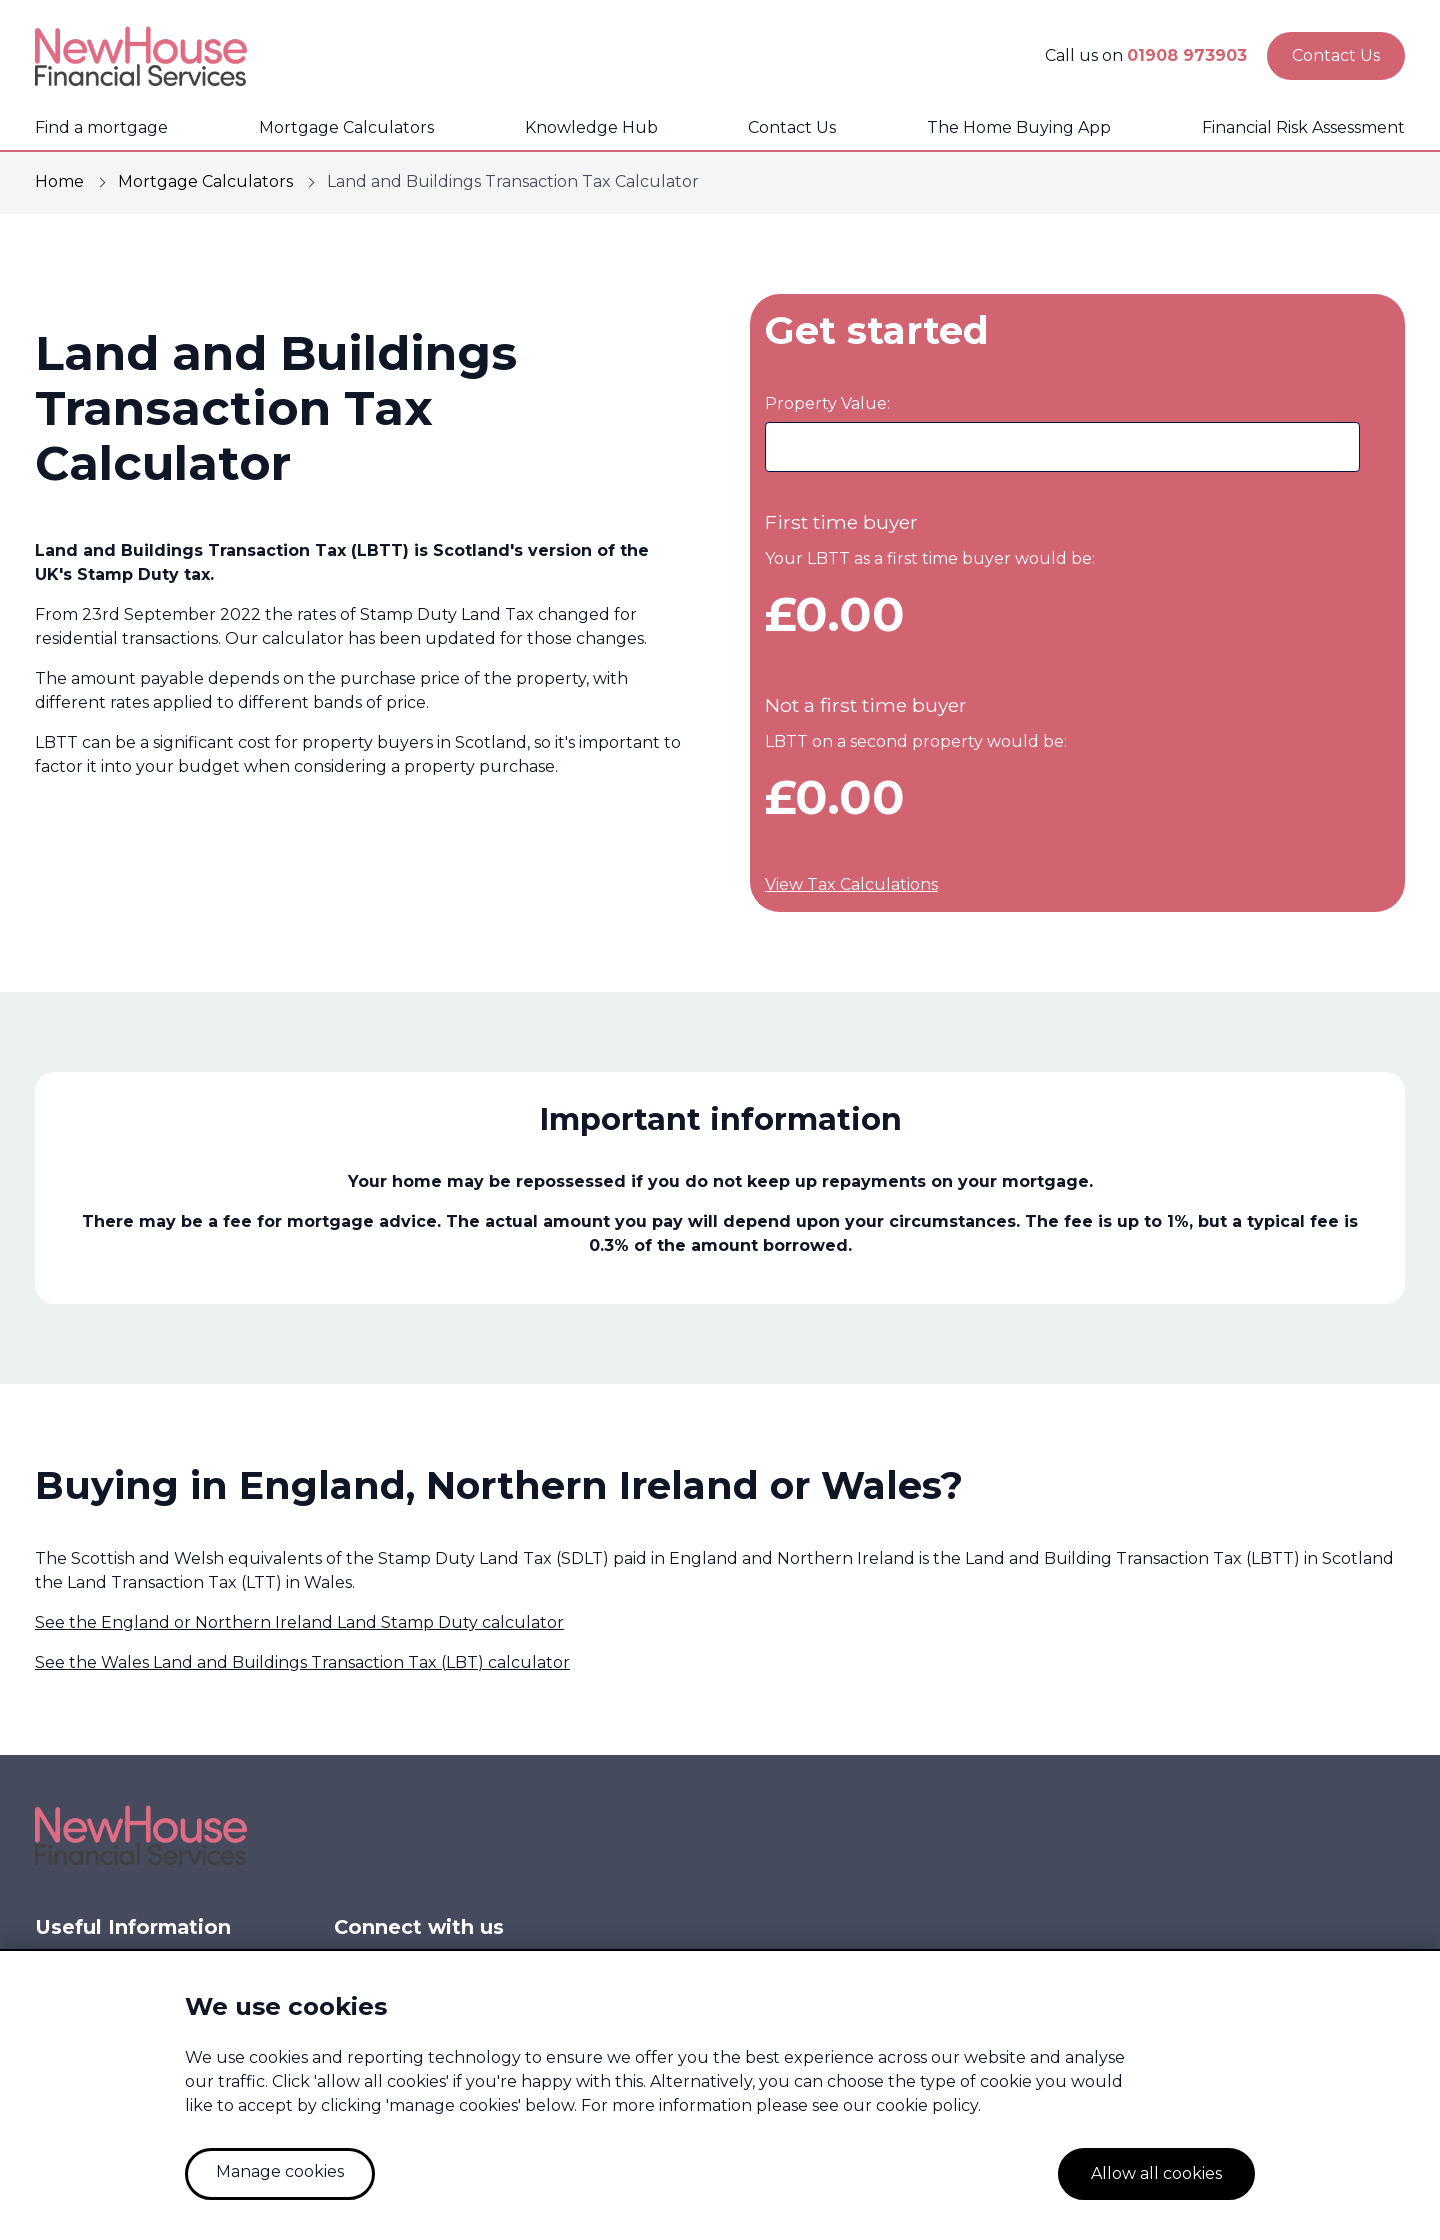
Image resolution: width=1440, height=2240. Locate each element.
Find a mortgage (101, 127)
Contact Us (792, 127)
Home (59, 181)
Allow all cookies (1156, 2173)
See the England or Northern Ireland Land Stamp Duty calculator (299, 1622)
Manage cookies (280, 2171)
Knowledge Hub (591, 127)
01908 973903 (1187, 55)
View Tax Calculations (851, 884)
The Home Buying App (1019, 127)
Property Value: (827, 403)
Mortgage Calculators (346, 127)
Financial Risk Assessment (1303, 127)
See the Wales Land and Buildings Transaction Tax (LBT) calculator (302, 1662)
